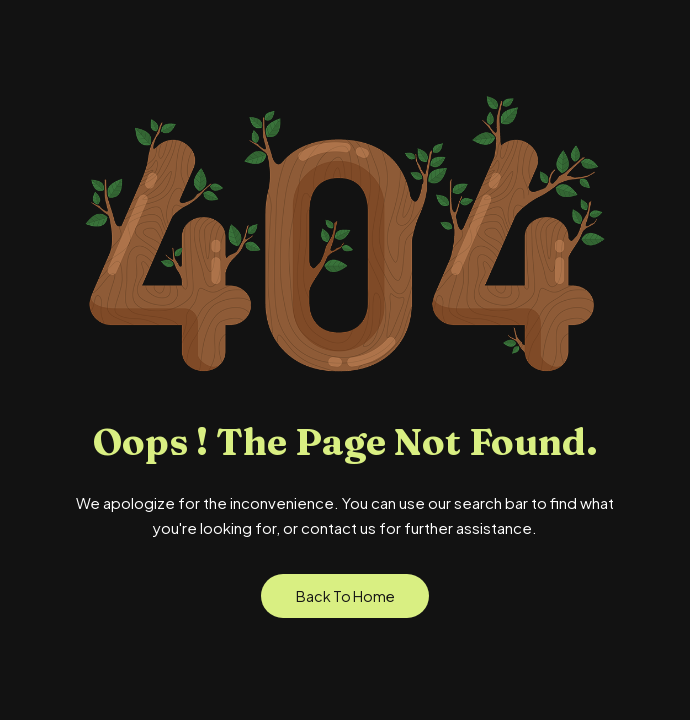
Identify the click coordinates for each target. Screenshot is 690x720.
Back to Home (345, 596)
